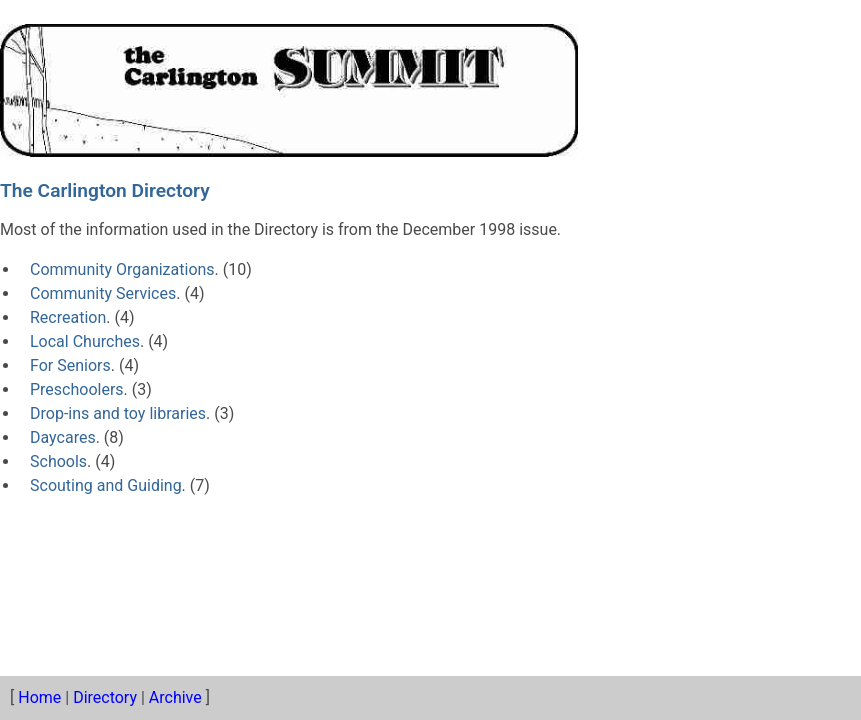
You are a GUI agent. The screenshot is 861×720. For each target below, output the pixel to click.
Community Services (103, 293)
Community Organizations (122, 269)
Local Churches (85, 341)
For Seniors (70, 365)
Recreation (68, 317)
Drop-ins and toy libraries (118, 413)
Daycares (63, 437)
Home (39, 697)
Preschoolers (77, 389)
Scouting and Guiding (106, 485)
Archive (175, 697)
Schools (58, 461)
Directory (105, 697)
